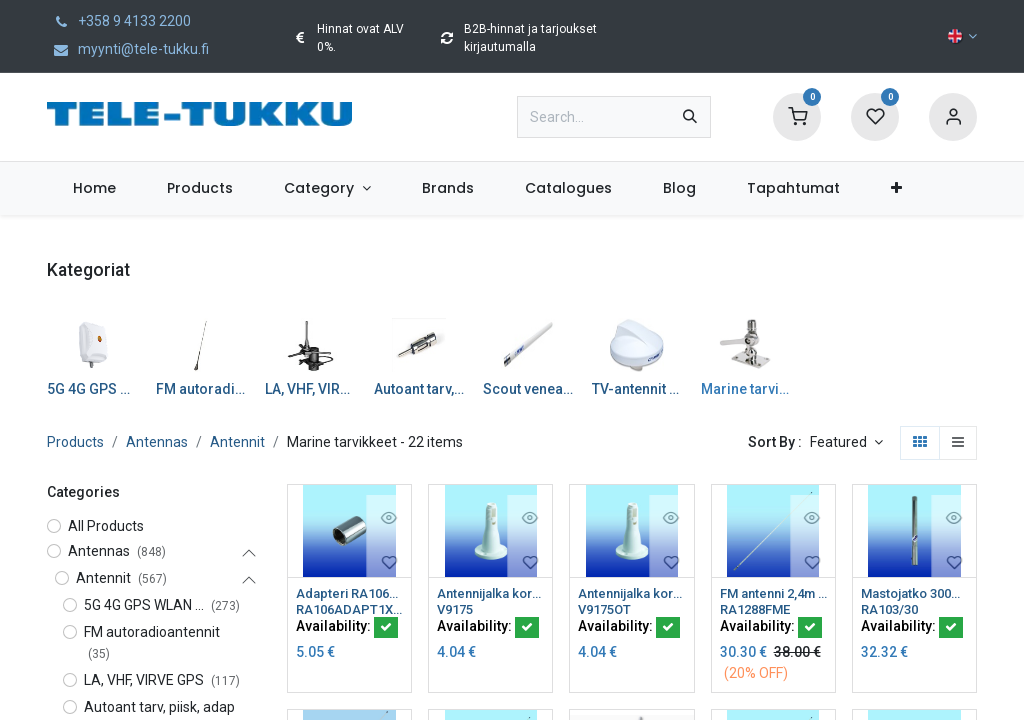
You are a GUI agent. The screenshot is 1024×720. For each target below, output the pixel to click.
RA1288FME (759, 611)
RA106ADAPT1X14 (349, 611)
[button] (846, 443)
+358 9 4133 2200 (119, 21)
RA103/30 (892, 611)
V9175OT (607, 611)
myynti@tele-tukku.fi (128, 49)
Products (75, 442)
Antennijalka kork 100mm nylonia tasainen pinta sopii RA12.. (490, 594)
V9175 (457, 611)
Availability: (347, 629)
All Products (106, 526)
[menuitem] (94, 188)
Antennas (157, 442)
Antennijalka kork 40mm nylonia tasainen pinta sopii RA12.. (631, 594)
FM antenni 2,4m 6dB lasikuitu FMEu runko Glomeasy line (773, 594)
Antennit (237, 442)
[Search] (690, 117)
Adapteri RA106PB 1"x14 (349, 594)
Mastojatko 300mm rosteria (914, 594)
